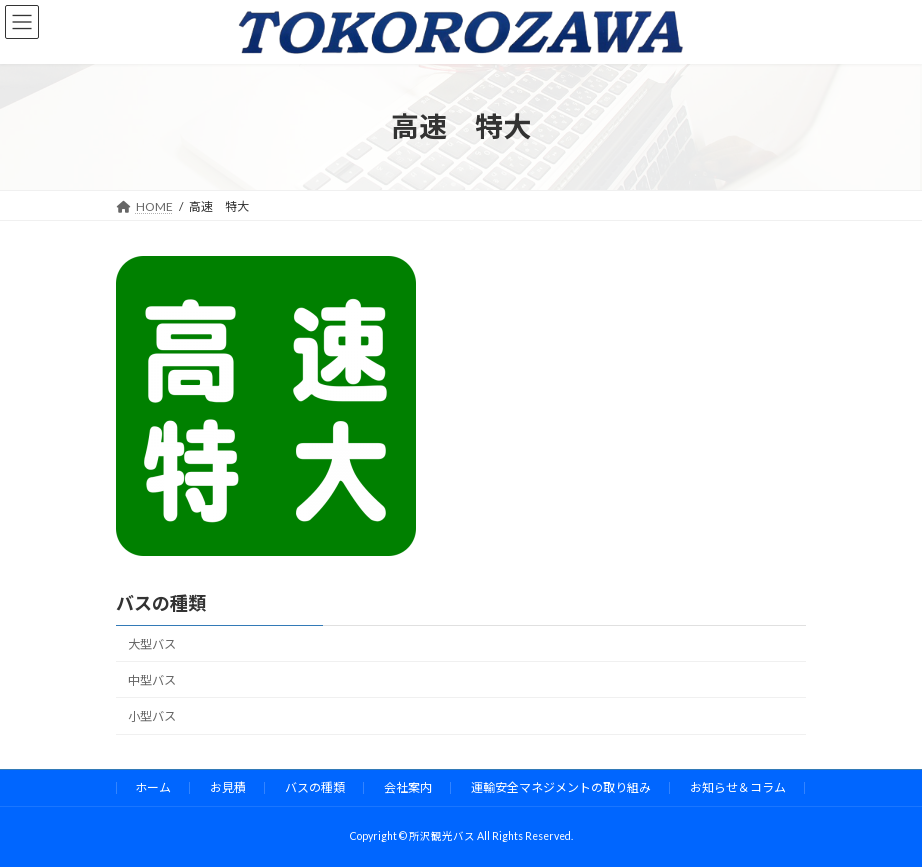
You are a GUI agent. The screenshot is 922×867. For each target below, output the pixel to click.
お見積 (228, 787)
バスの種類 (161, 603)
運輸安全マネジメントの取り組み (561, 787)
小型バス (152, 716)
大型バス (152, 644)
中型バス (152, 680)
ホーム (153, 787)
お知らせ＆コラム (738, 787)
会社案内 (408, 787)
